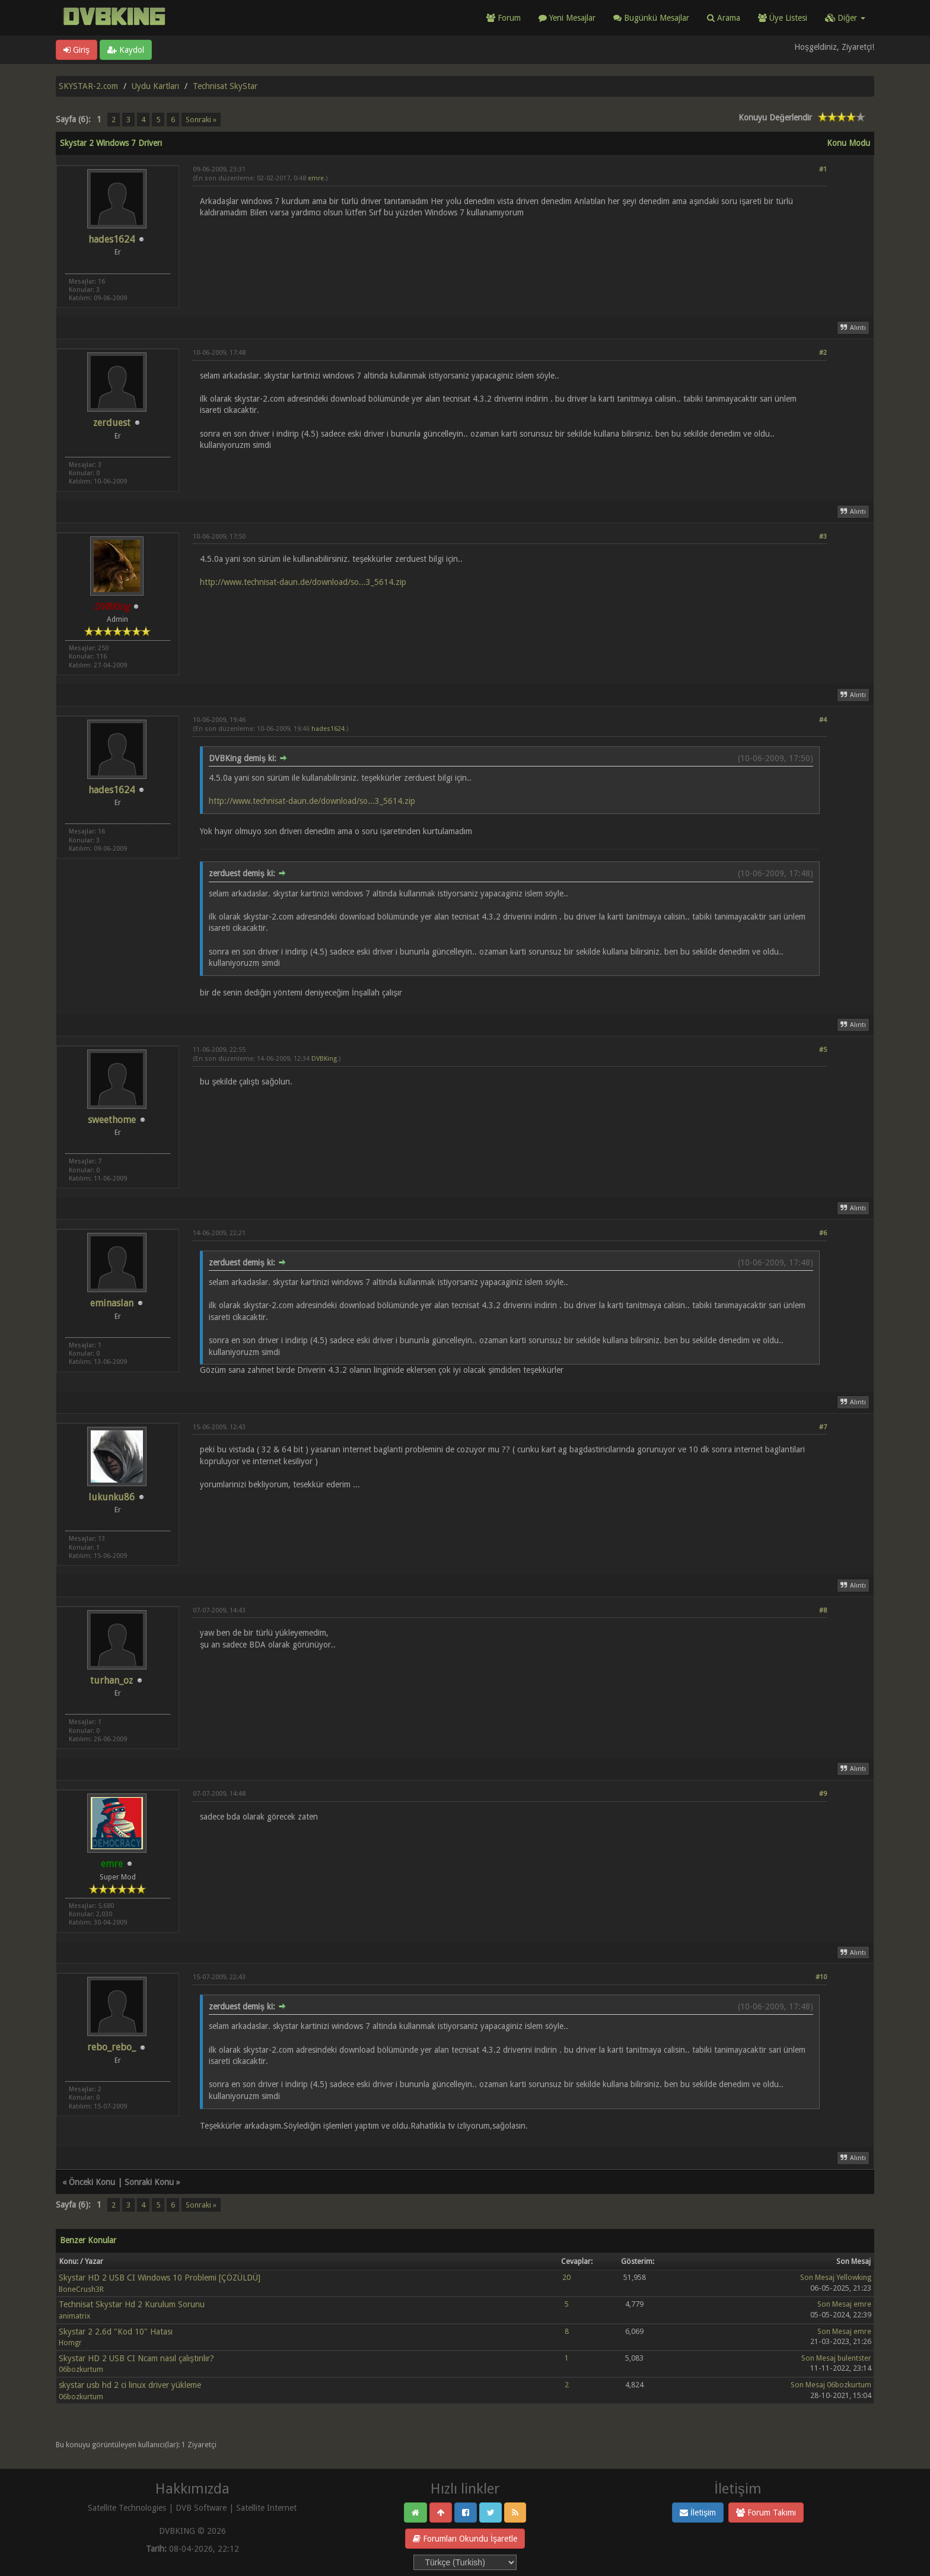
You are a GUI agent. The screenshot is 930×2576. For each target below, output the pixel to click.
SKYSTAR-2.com (88, 86)
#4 (823, 720)
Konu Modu (848, 143)
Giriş (76, 50)
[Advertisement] (510, 253)
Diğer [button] (845, 18)
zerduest (111, 422)
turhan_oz (111, 1680)
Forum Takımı (766, 2512)
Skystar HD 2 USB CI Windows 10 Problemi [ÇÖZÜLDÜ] (159, 2277)
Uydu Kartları (155, 86)
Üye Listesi (782, 18)
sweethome (112, 1119)
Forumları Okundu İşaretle (465, 2538)
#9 (823, 1794)
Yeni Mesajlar (567, 18)
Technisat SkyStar (225, 86)
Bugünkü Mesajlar (651, 18)
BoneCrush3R (81, 2289)
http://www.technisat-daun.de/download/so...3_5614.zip (303, 582)
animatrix (74, 2315)
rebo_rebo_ (111, 2047)
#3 (823, 536)
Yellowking (853, 2277)
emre (316, 178)
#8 (823, 1610)
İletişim (698, 2512)
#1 (823, 169)
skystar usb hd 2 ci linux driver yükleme (130, 2385)
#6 (823, 1233)
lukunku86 (111, 1497)
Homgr (70, 2342)
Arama (723, 18)
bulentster (854, 2358)
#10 (821, 1977)
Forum (503, 18)
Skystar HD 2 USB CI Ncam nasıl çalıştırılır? (136, 2358)
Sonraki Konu (149, 2182)
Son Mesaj (817, 2277)
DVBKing (324, 1059)
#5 (823, 1050)
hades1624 (111, 239)
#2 (823, 353)
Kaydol (125, 50)
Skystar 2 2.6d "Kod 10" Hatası (116, 2331)
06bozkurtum (81, 2369)
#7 (823, 1427)
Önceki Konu (92, 2182)
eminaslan (111, 1303)
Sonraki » (201, 119)
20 (566, 2277)
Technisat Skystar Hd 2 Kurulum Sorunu (132, 2304)
